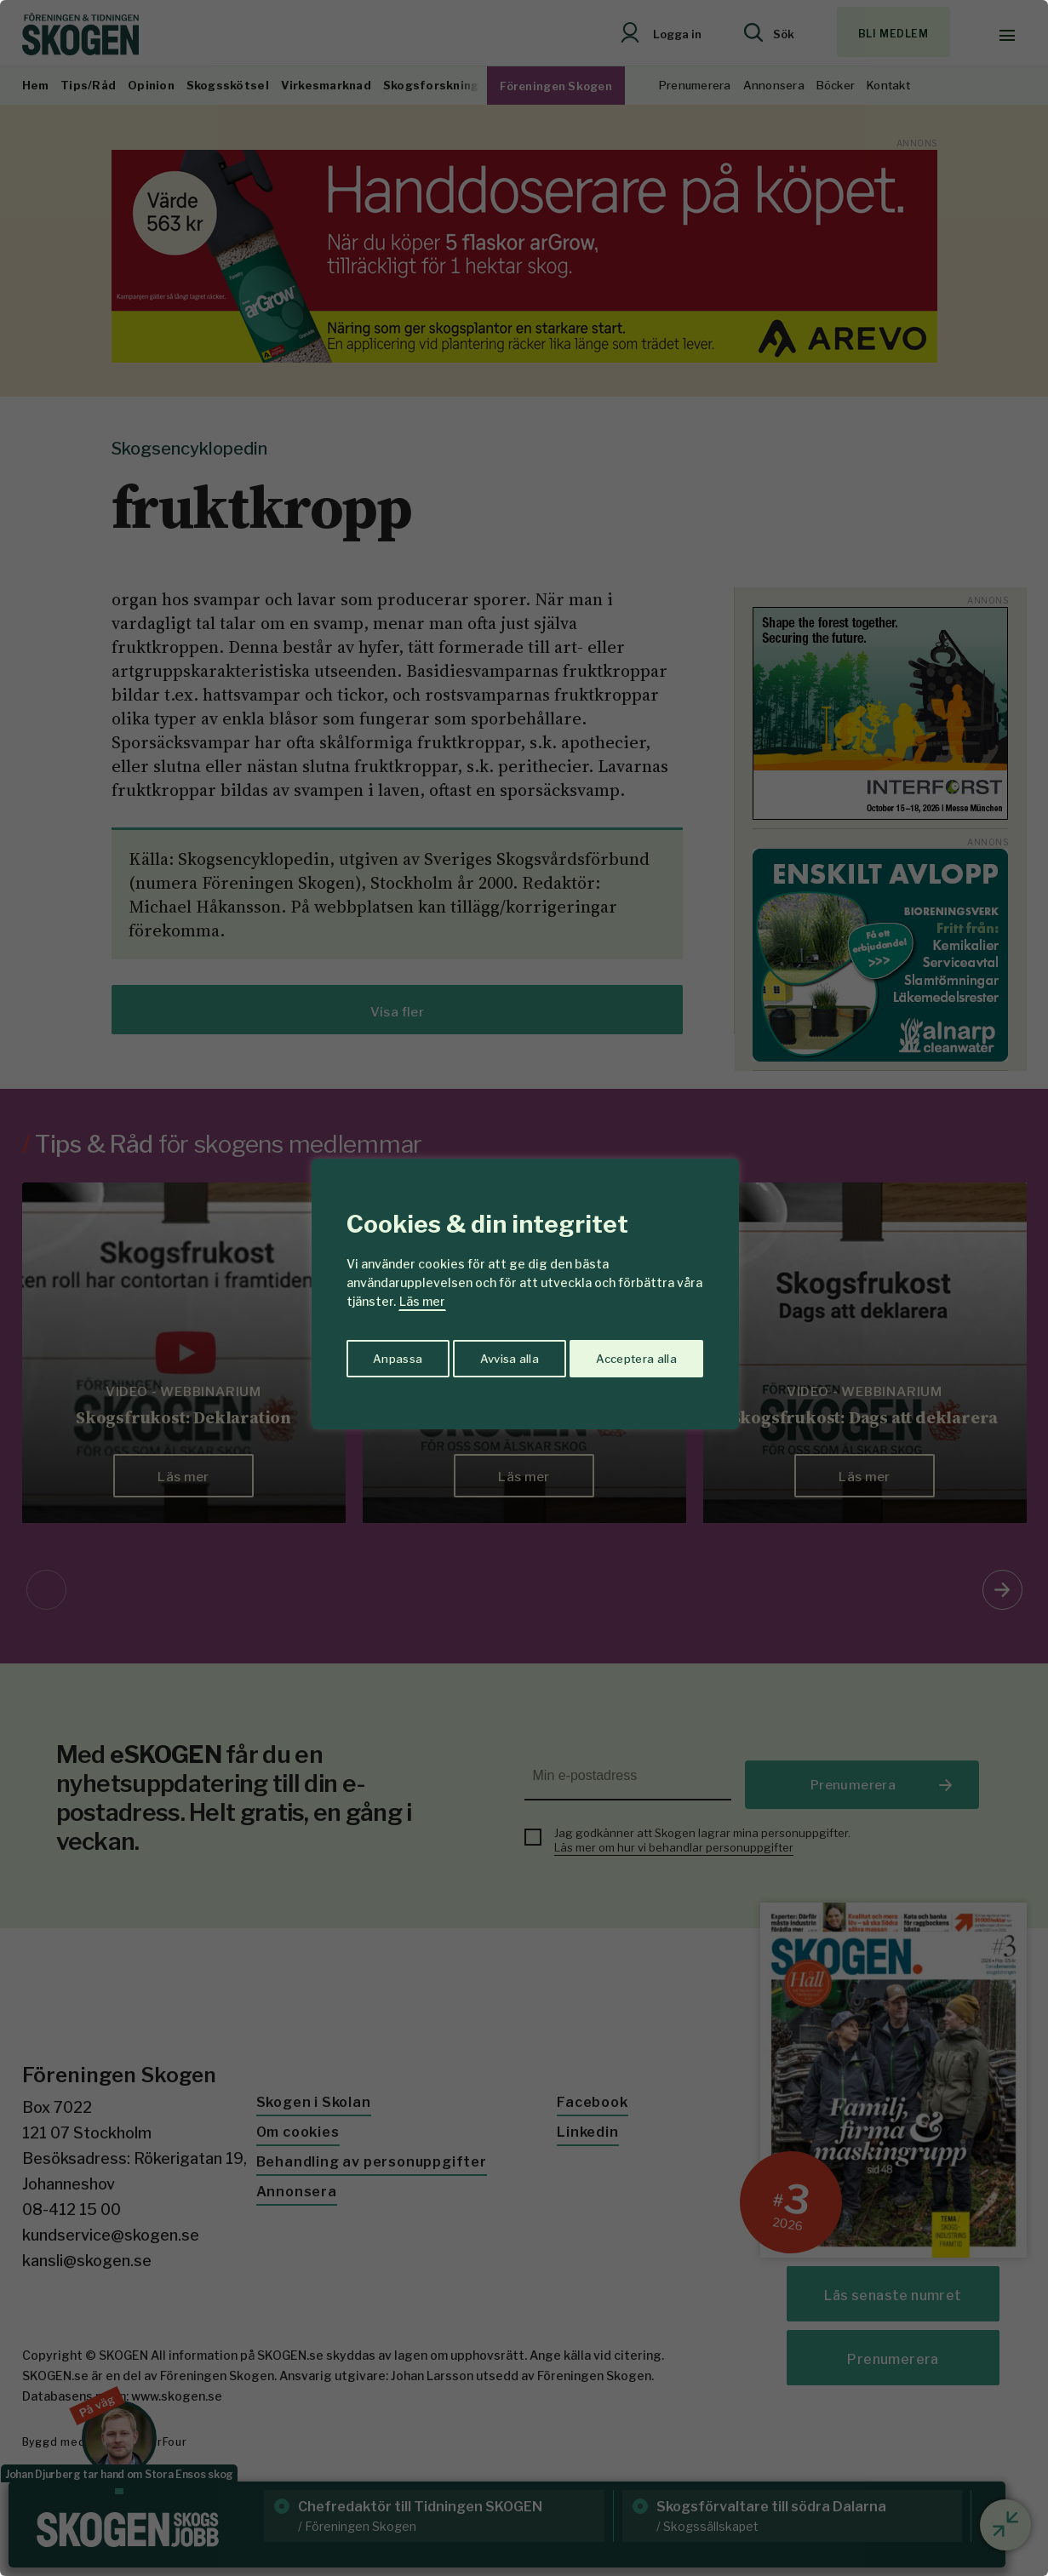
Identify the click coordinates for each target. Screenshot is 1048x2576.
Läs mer (422, 1301)
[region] (524, 1288)
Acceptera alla (636, 1355)
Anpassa (395, 1355)
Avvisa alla (506, 1355)
